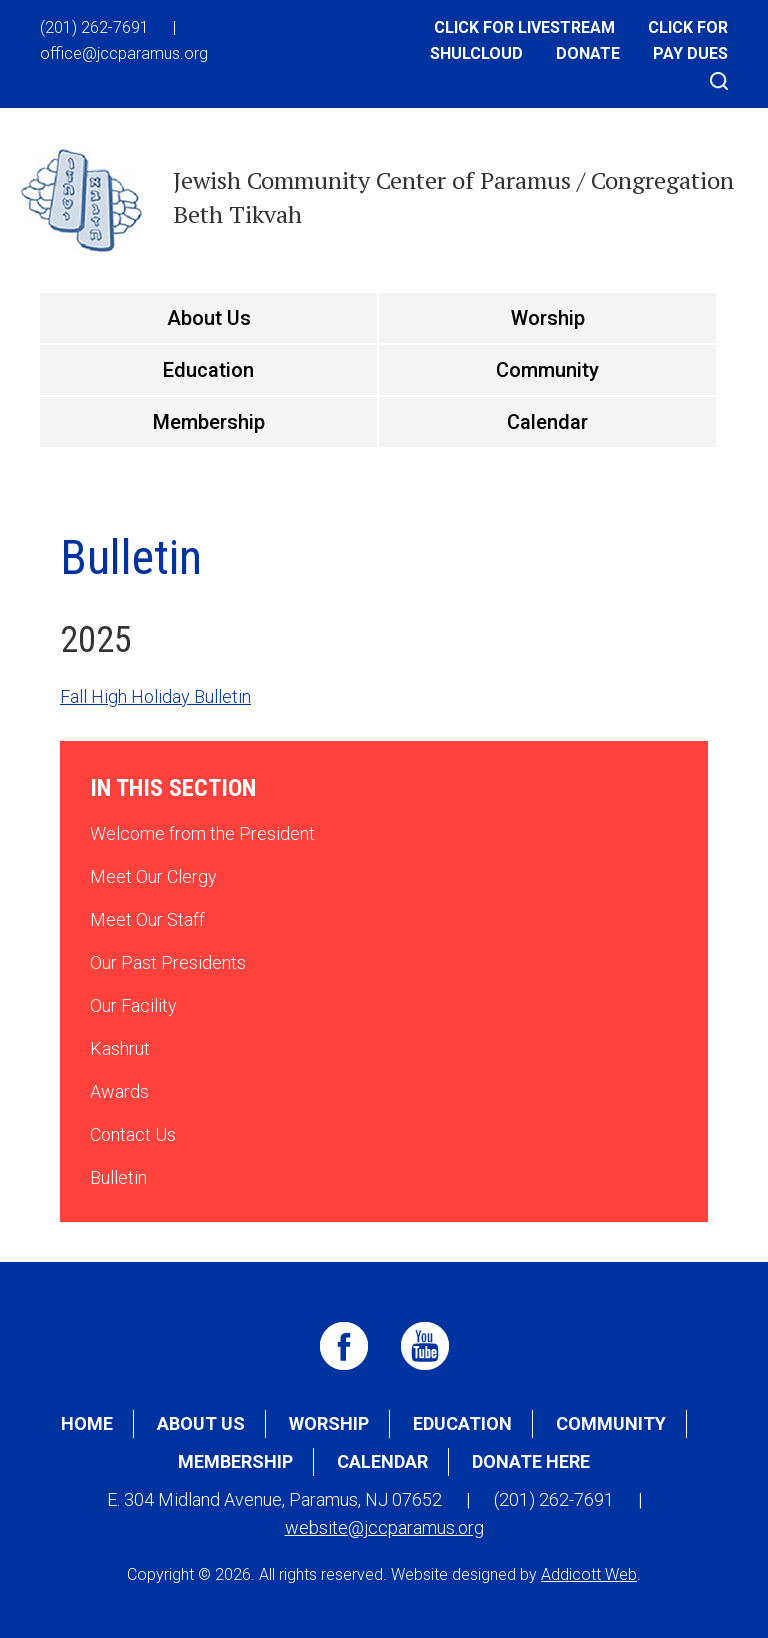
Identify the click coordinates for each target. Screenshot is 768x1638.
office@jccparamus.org (124, 53)
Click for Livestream (524, 27)
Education (208, 370)
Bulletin (118, 1177)
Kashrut (120, 1048)
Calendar (547, 422)
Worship (548, 318)
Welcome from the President (202, 833)
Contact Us (133, 1134)
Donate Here (531, 1461)
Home (87, 1423)
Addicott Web (589, 1574)
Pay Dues (690, 53)
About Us (209, 318)
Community (547, 370)
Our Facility (133, 1005)
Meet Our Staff (147, 919)
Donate (588, 53)
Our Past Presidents (168, 962)
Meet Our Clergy (153, 876)
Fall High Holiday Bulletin (155, 696)
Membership (209, 422)
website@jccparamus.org (384, 1527)
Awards (119, 1091)
